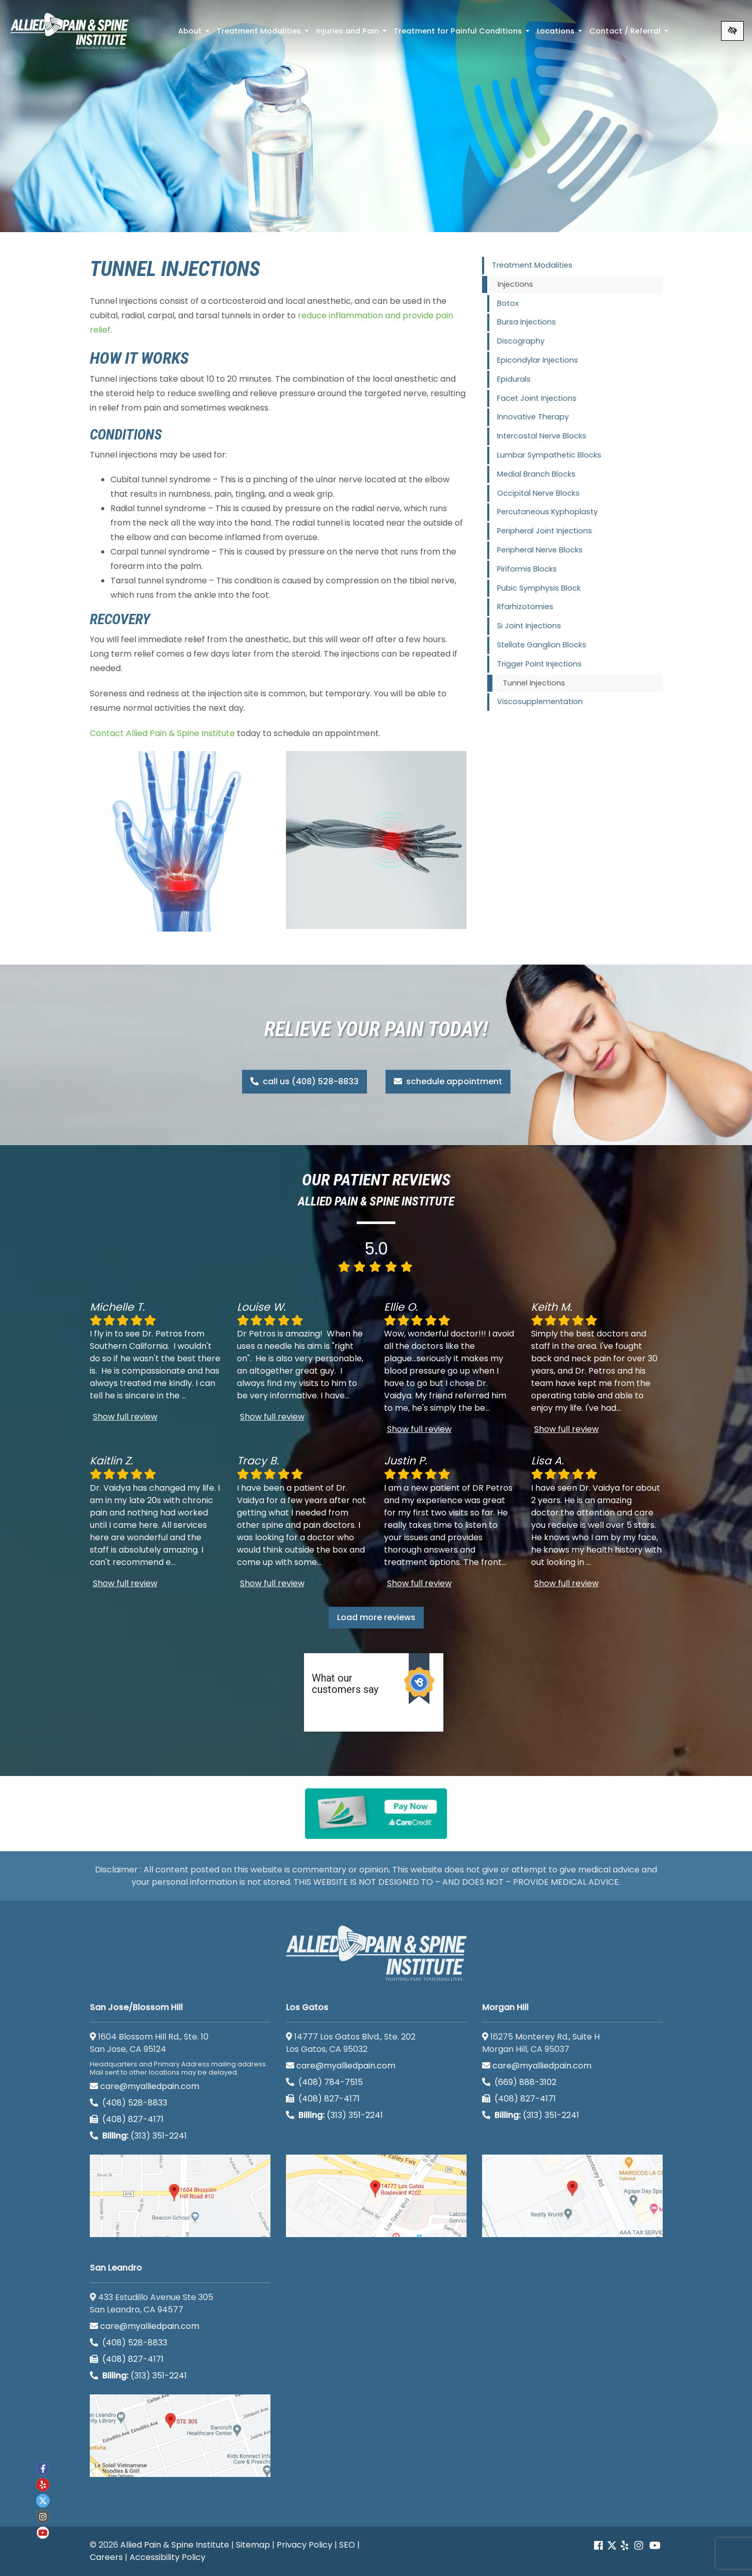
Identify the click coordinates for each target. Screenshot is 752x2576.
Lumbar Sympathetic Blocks (549, 455)
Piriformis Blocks (527, 569)
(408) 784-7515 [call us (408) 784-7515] (324, 2082)
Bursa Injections (526, 322)
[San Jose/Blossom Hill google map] (180, 2196)
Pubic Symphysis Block (539, 588)
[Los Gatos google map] (376, 2196)
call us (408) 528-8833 (304, 1081)
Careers (106, 2557)
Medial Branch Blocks (536, 474)
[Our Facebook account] (599, 2546)
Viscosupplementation (540, 701)
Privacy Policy (304, 2545)
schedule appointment (448, 1081)
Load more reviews (376, 1617)
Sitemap (253, 2545)
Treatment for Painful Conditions (463, 34)
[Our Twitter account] (612, 2546)
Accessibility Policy (167, 2557)
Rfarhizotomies (525, 606)
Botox (508, 303)
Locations (560, 34)
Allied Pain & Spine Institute (174, 2545)
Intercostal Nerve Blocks (541, 436)
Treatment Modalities (264, 34)
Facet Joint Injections (537, 398)
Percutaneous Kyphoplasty (547, 512)
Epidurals (514, 379)
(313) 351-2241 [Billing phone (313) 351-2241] (138, 2136)
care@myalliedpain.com (144, 2086)
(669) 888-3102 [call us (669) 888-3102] (520, 2082)
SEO (347, 2545)
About (195, 34)
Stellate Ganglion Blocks (541, 645)
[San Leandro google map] (180, 2435)
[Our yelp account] (624, 2546)
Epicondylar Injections (537, 360)
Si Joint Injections (529, 626)
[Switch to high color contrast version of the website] (732, 31)
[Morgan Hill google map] (572, 2196)
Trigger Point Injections (539, 664)
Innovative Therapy (533, 417)
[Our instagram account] (638, 2546)
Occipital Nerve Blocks (538, 493)
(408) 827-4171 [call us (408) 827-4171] (127, 2119)
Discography (521, 341)
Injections (515, 284)
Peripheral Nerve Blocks (540, 550)
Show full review (125, 1417)
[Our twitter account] (43, 2500)
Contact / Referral (629, 34)
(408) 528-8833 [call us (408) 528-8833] (128, 2103)
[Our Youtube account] (655, 2546)
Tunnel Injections (534, 683)
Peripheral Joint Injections (544, 531)
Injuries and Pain (352, 34)
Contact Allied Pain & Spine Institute (162, 733)
